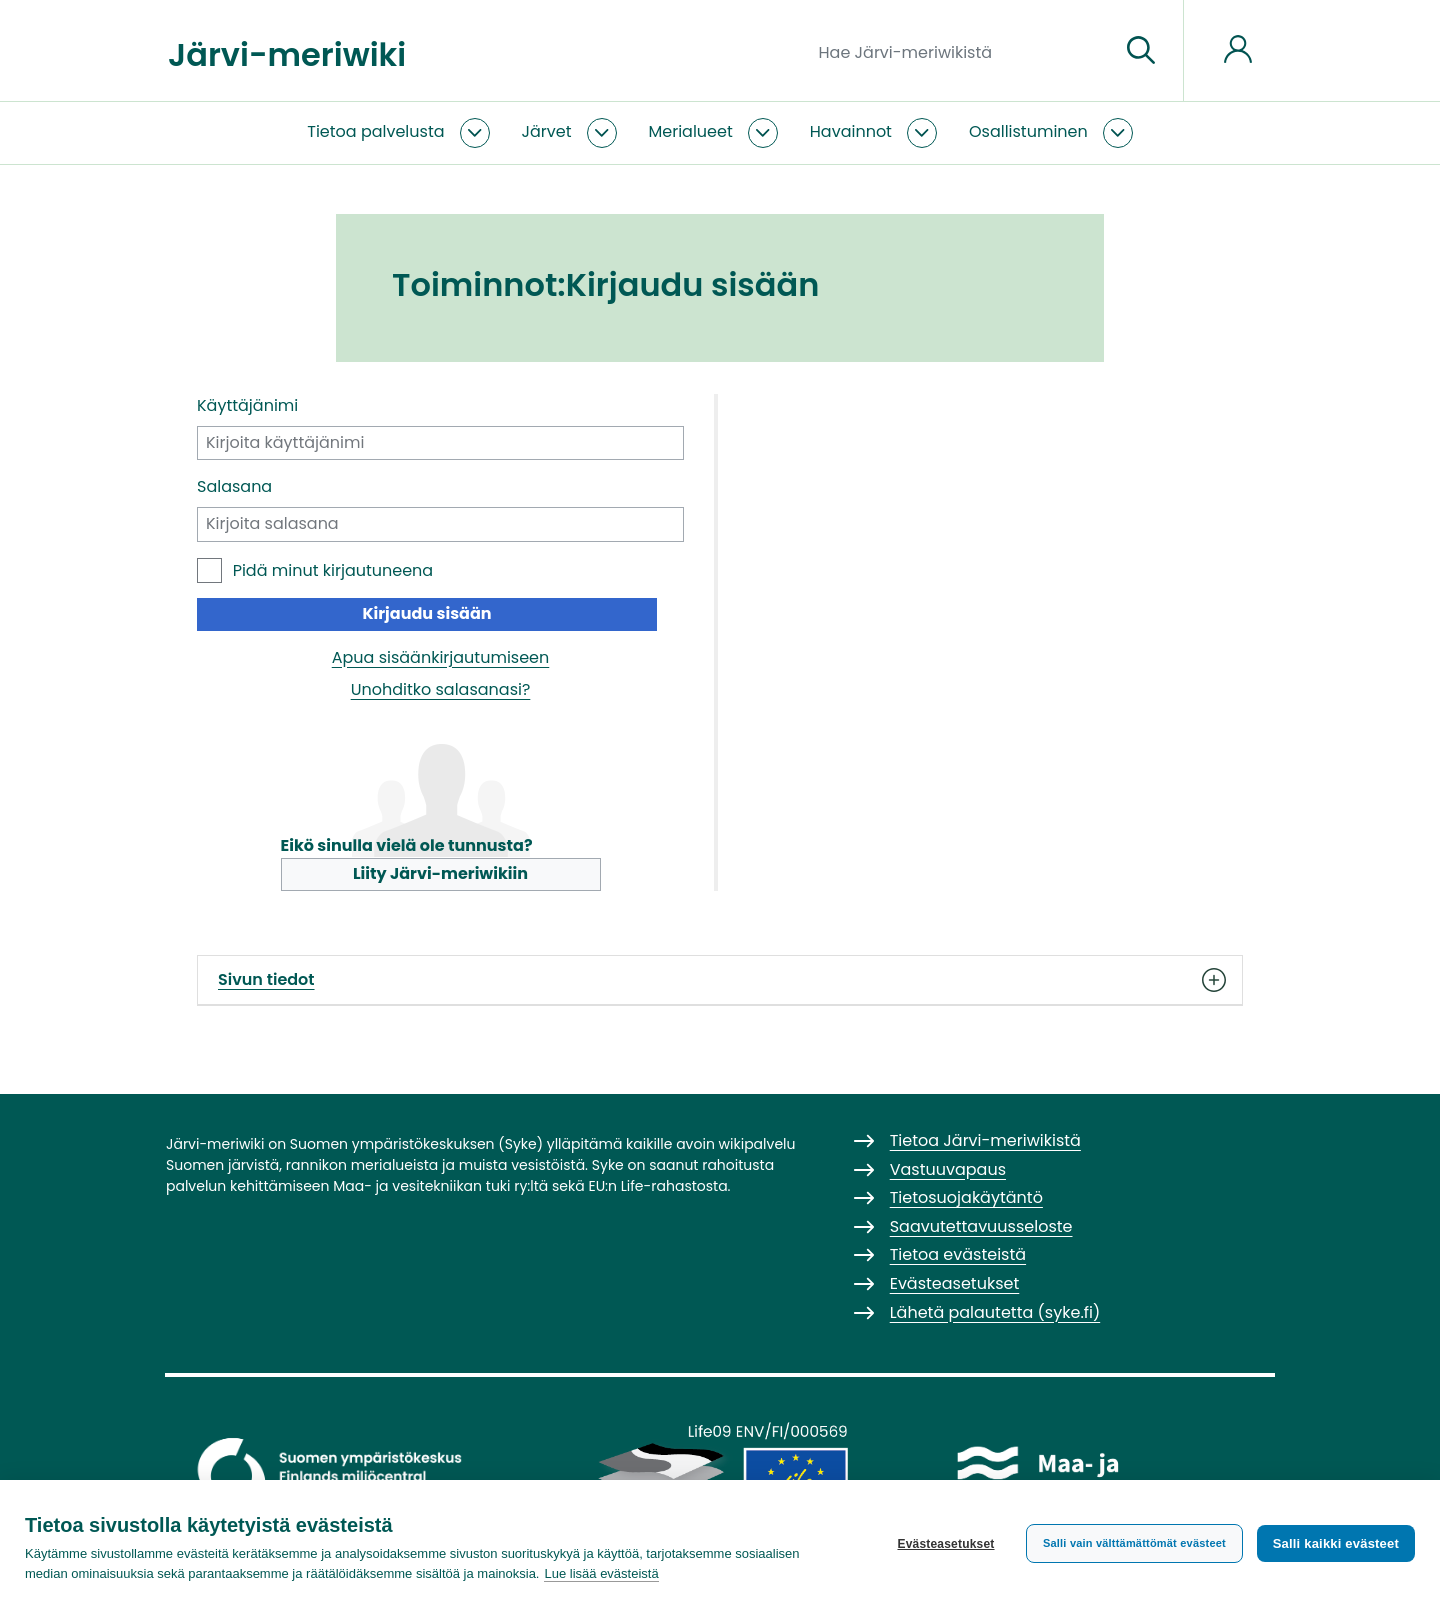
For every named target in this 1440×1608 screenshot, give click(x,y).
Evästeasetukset (945, 1544)
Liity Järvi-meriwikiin (440, 873)
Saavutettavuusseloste (981, 1226)
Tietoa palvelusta (375, 131)
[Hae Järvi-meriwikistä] (961, 51)
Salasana (234, 486)
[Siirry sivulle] (1141, 51)
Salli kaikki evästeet (1336, 1543)
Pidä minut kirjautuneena (333, 570)
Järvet (547, 131)
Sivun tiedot (720, 980)
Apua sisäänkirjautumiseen (441, 657)
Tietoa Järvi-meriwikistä (985, 1140)
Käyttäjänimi (247, 405)
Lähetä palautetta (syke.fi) (995, 1312)
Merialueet (691, 131)
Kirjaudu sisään (426, 613)
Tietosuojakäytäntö (966, 1197)
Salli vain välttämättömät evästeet (1134, 1543)
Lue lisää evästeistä (601, 1573)
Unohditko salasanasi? (441, 689)
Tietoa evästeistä (958, 1254)
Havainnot (851, 131)
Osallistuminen (1028, 131)
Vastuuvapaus (948, 1169)
